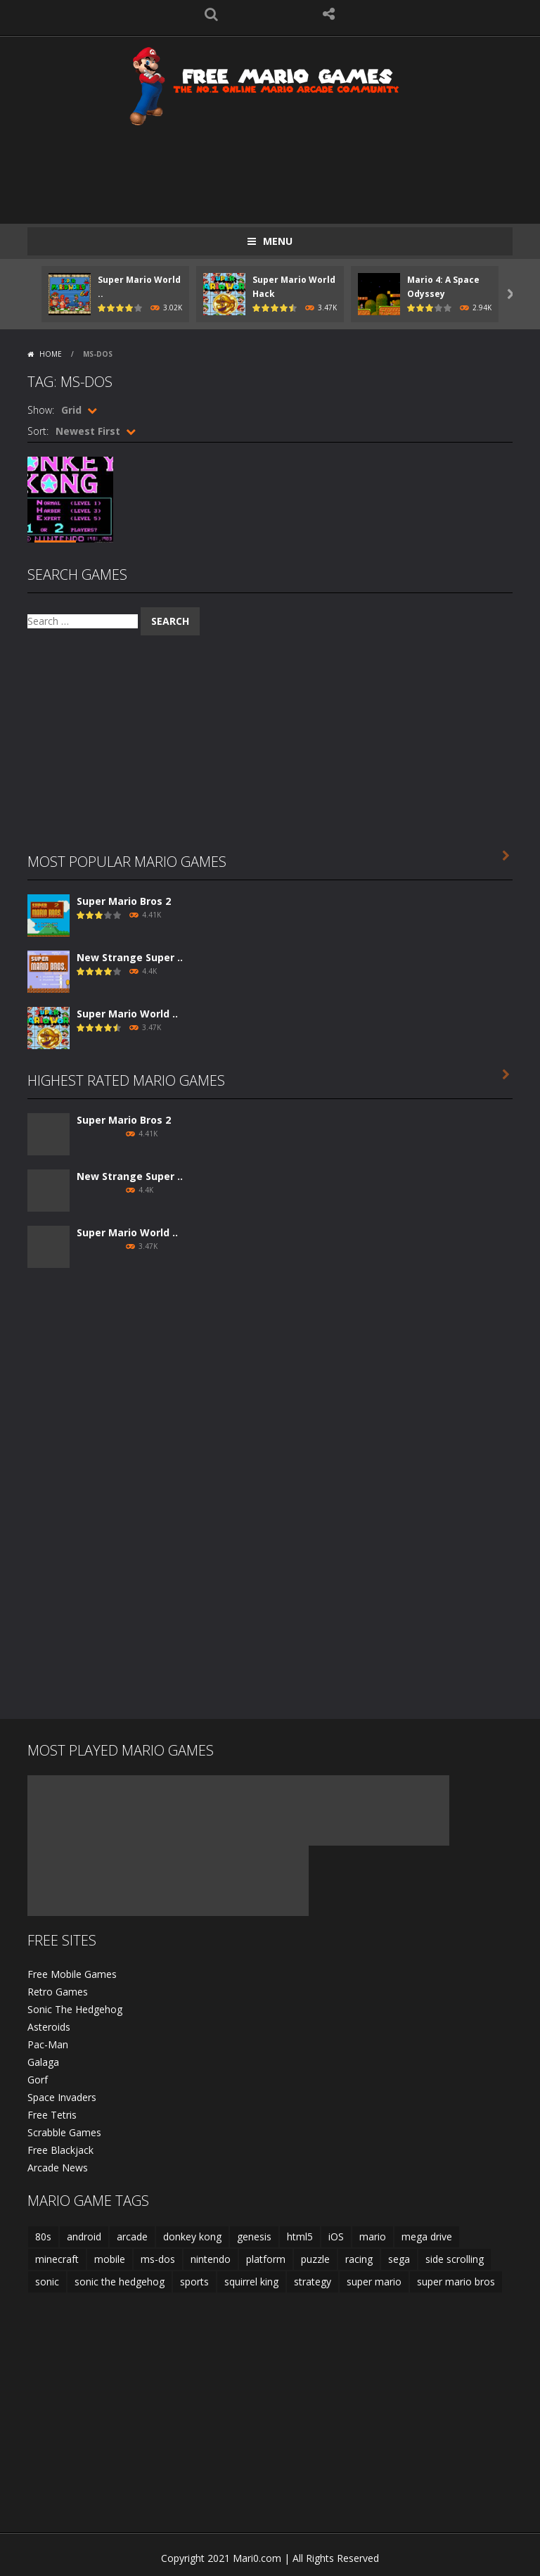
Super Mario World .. (127, 1013)
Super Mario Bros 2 (124, 901)
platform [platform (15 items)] (265, 2259)
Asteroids (48, 2026)
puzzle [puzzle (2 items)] (315, 2259)
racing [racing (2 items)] (359, 2259)
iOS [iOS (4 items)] (336, 2236)
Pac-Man (47, 2044)
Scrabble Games (64, 2132)
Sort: (38, 431)
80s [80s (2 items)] (43, 2236)
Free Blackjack (60, 2150)
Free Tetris (52, 2114)
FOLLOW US (329, 14)
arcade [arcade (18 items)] (132, 2236)
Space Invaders (61, 2097)
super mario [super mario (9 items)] (374, 2281)
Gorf (37, 2079)
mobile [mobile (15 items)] (109, 2259)
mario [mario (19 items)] (372, 2236)
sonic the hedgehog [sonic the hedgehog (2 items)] (120, 2281)
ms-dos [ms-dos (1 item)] (158, 2259)
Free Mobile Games (72, 1974)
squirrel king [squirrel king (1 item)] (251, 2281)
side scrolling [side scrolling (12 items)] (454, 2259)
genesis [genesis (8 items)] (254, 2236)
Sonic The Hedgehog (74, 2009)
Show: (40, 410)
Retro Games (57, 1991)
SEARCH (211, 14)
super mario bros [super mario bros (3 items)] (456, 2281)
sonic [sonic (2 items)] (47, 2281)
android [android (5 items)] (84, 2236)
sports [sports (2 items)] (194, 2281)
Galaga (43, 2062)
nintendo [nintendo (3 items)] (211, 2259)
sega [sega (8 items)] (399, 2259)
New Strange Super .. (130, 957)
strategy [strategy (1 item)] (312, 2281)
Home (50, 354)
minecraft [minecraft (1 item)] (57, 2259)
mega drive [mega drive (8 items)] (426, 2236)
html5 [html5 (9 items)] (300, 2236)
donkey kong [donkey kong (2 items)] (192, 2236)
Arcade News (57, 2167)
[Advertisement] (283, 167)
